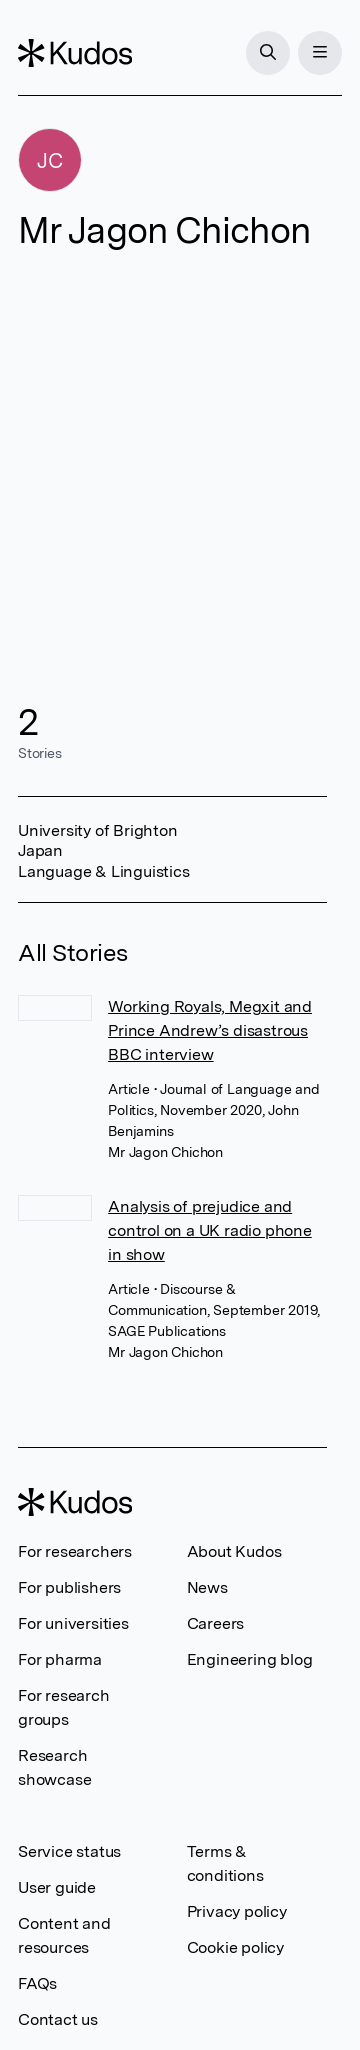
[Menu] (320, 53)
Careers (216, 1623)
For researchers (75, 1551)
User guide (57, 1887)
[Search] (268, 53)
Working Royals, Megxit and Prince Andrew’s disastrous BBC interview (210, 1030)
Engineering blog (250, 1659)
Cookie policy (235, 1947)
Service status (69, 1851)
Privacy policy (237, 1911)
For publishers (69, 1587)
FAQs (37, 1983)
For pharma (60, 1659)
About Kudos (234, 1551)
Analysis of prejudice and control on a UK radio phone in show (210, 1230)
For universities (73, 1623)
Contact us (58, 2019)
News (207, 1587)
